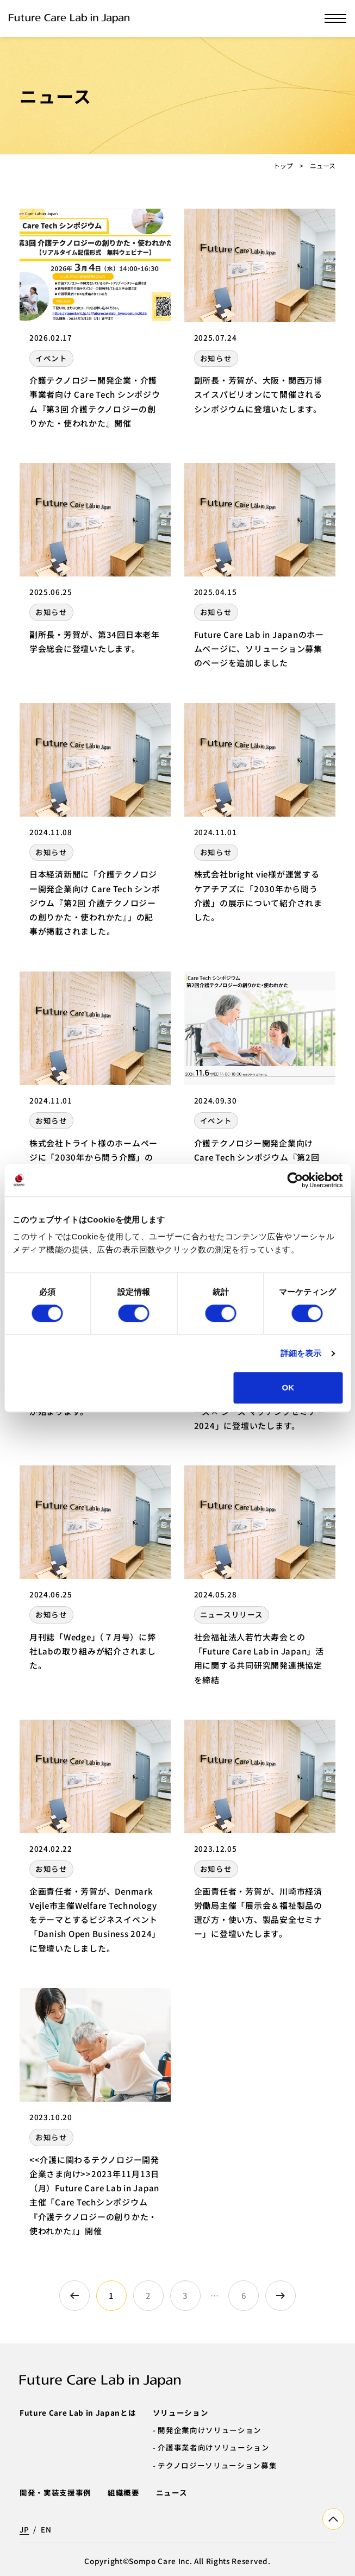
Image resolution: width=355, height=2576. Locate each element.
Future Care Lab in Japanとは (78, 2412)
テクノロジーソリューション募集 (217, 2465)
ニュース (172, 2492)
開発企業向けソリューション (209, 2429)
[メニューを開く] (335, 18)
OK (288, 1387)
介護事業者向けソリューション (213, 2447)
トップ (283, 165)
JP (24, 2529)
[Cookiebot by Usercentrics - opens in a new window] (294, 1180)
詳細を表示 (301, 1353)
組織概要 (124, 2492)
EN (46, 2529)
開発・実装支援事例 (55, 2492)
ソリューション (181, 2412)
